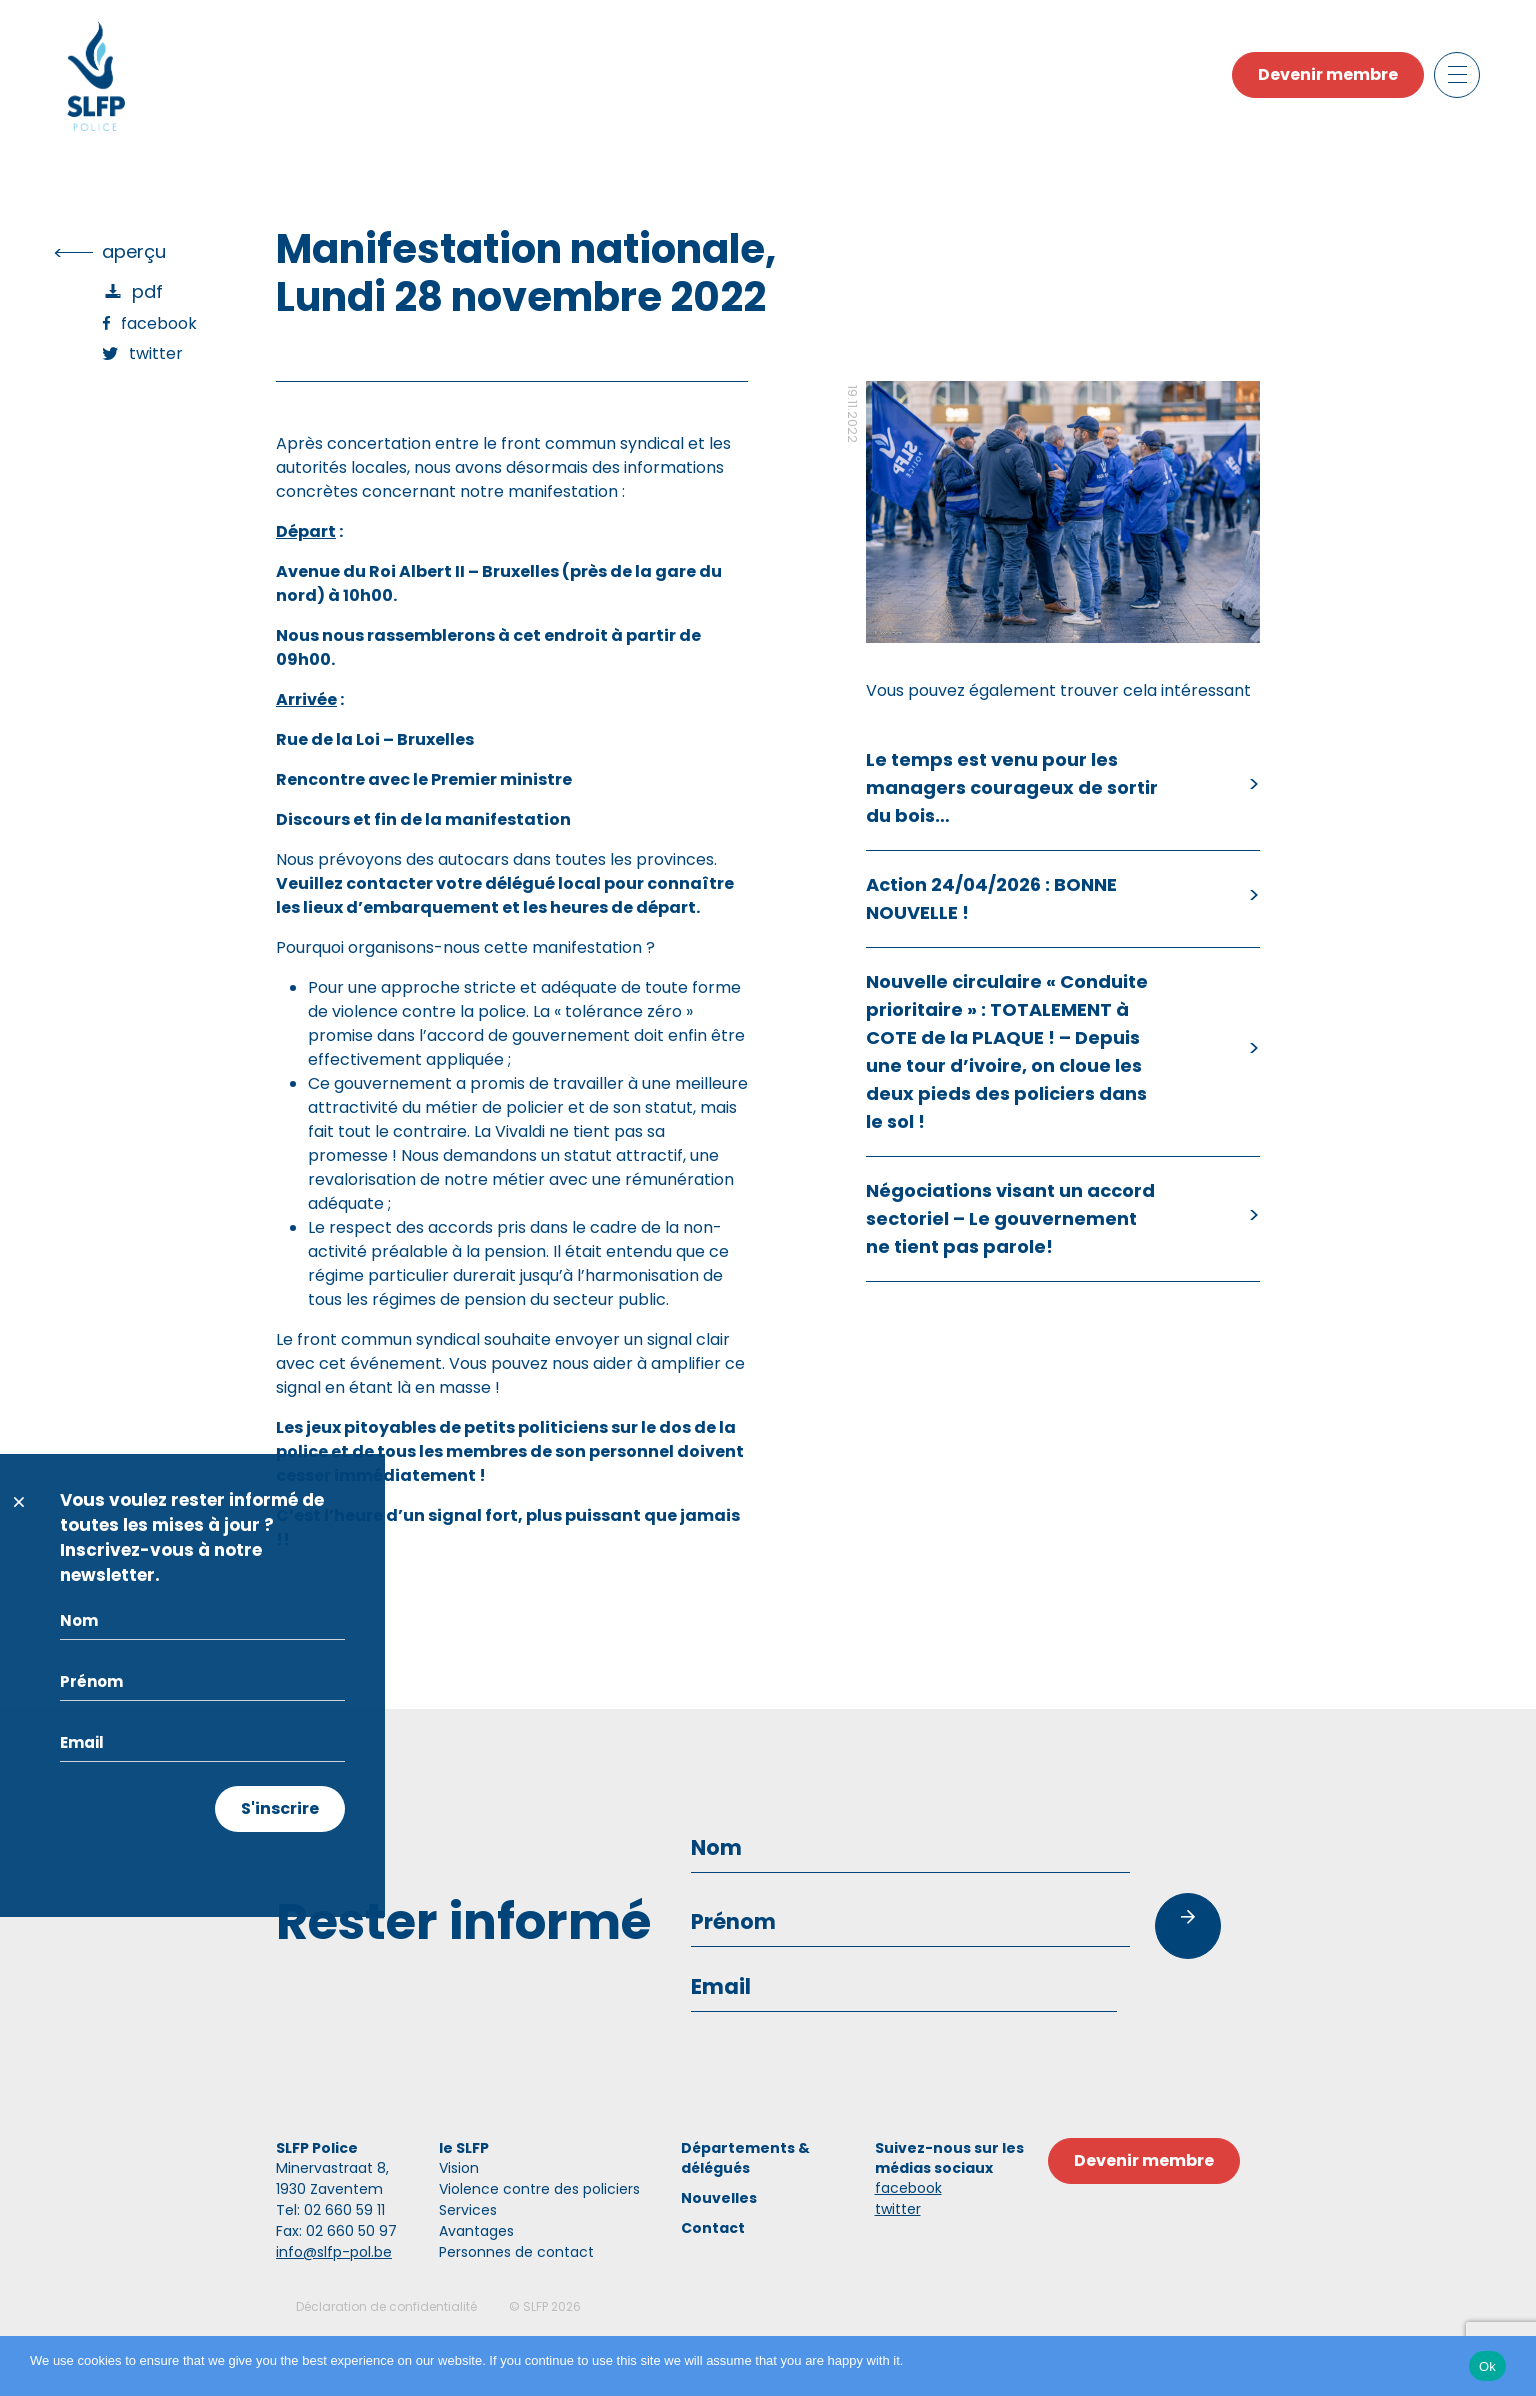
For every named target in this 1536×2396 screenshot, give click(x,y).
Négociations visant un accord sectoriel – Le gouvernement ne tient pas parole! (1010, 1218)
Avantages (476, 2231)
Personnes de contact (516, 2252)
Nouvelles (719, 2198)
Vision (459, 2168)
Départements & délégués (745, 2158)
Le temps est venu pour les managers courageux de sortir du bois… (1012, 787)
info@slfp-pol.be (334, 2252)
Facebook (159, 323)
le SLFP (464, 2148)
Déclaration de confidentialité (386, 2306)
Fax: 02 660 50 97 (336, 2231)
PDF (147, 291)
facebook (908, 2188)
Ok (1487, 2366)
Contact (713, 2228)
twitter (898, 2209)
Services (468, 2210)
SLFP (535, 2306)
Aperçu (134, 251)
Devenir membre (1328, 74)
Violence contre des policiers (539, 2189)
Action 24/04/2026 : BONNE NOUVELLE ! (991, 898)
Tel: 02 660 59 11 (330, 2210)
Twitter (156, 353)
